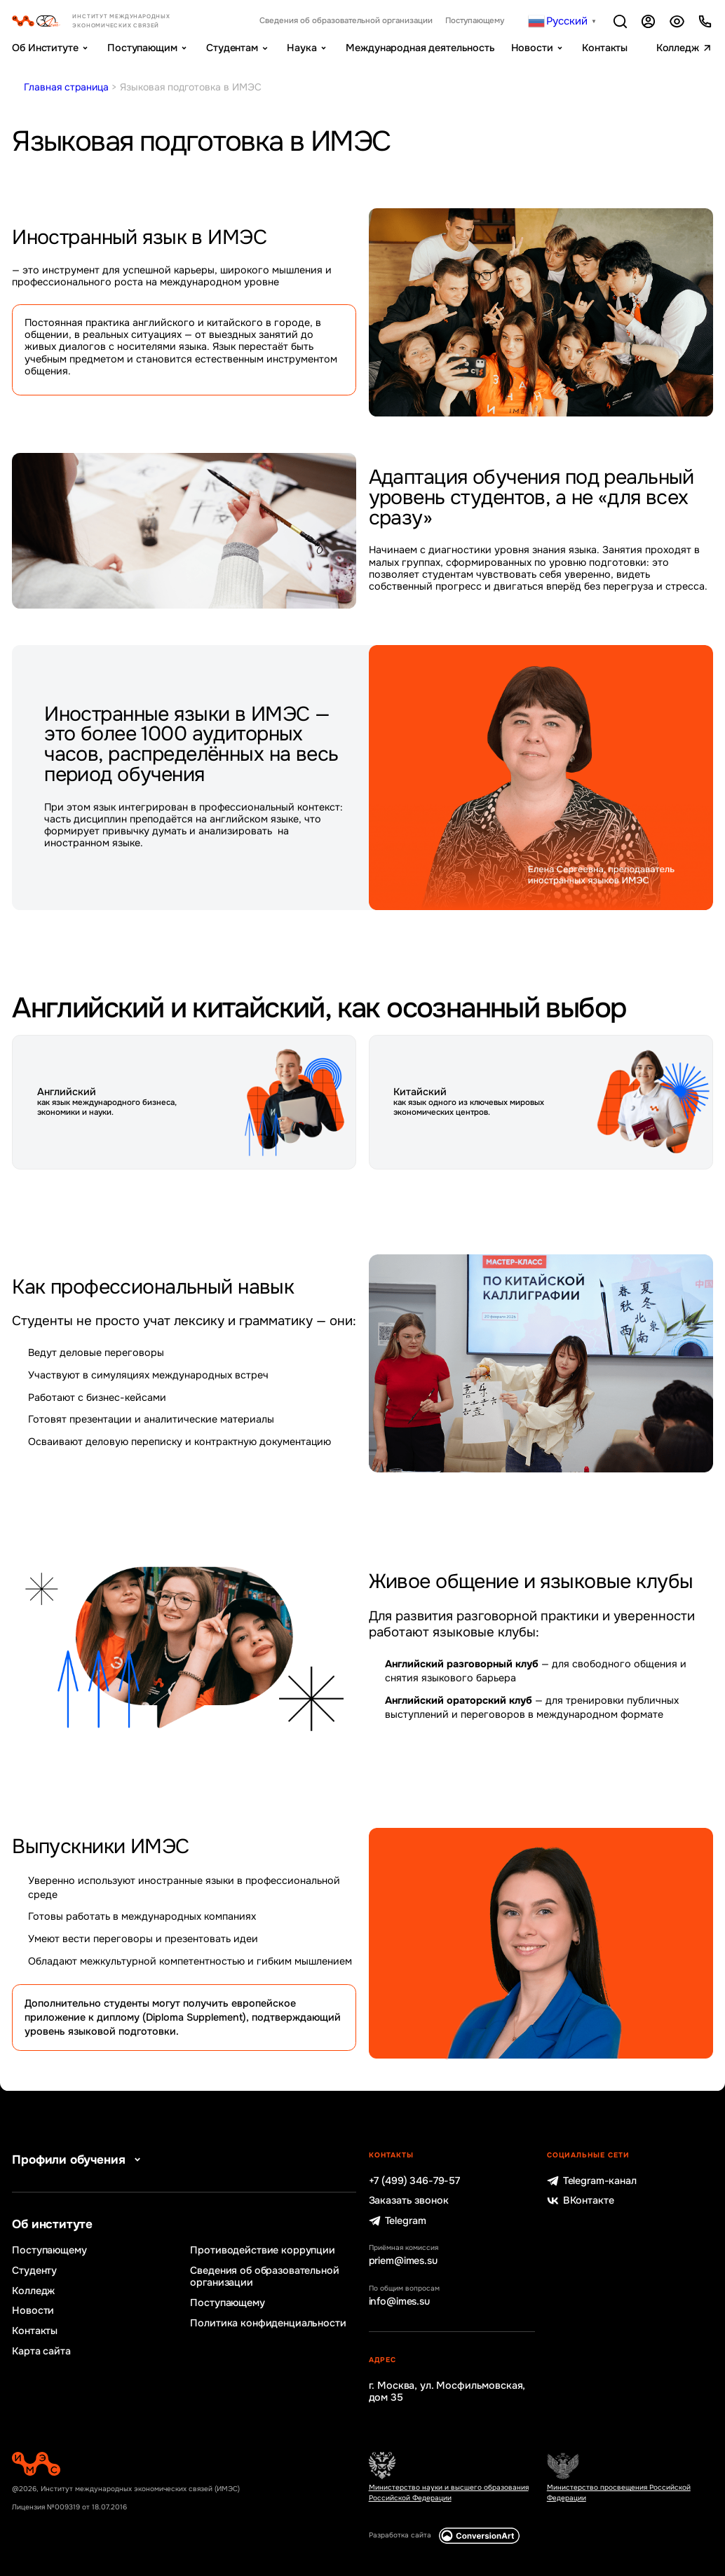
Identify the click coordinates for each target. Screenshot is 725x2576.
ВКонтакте (580, 2200)
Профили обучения (78, 2160)
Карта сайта (41, 2351)
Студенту (34, 2271)
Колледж (677, 47)
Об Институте (45, 47)
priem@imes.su (403, 2261)
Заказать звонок (409, 2200)
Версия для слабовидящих (677, 21)
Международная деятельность (420, 47)
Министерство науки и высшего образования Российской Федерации (449, 2492)
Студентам (232, 47)
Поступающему (474, 21)
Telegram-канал (592, 2181)
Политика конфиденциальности (268, 2323)
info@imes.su (399, 2301)
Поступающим (142, 47)
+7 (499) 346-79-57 (414, 2181)
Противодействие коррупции (262, 2250)
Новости (532, 47)
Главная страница (66, 87)
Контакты (605, 47)
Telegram (397, 2221)
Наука (301, 47)
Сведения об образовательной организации (346, 21)
